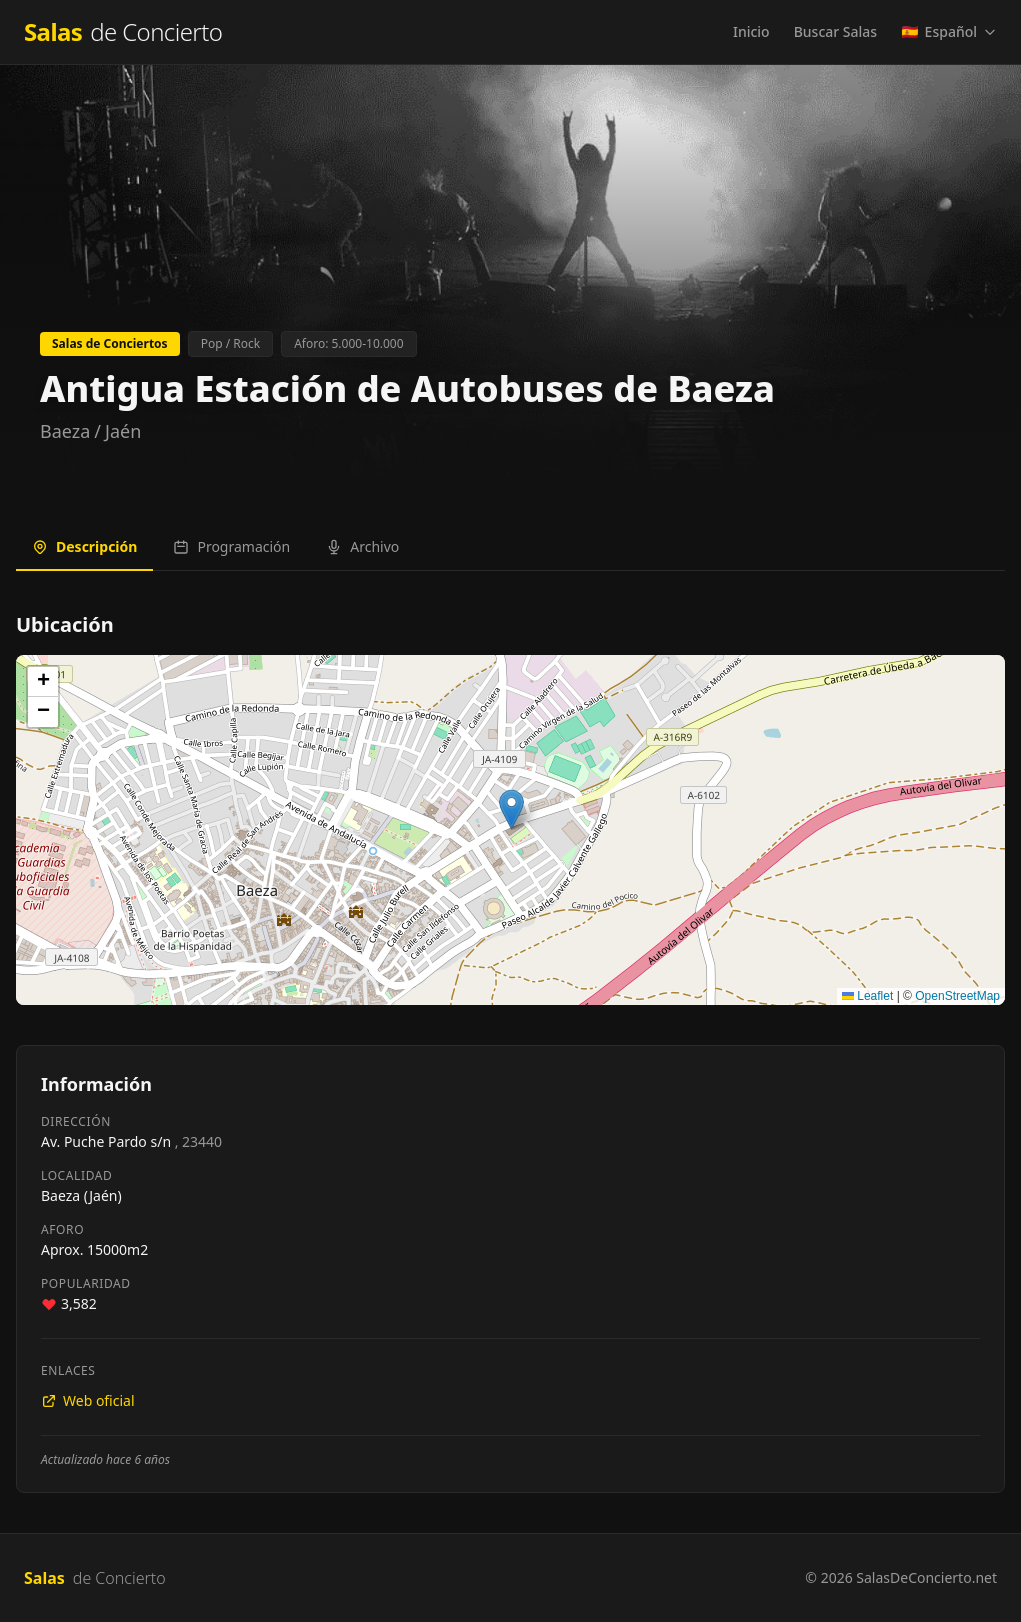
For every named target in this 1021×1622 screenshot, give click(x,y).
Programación (231, 546)
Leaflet (867, 996)
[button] (511, 809)
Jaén (123, 431)
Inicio (751, 31)
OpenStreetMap (957, 996)
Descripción (84, 546)
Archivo (362, 546)
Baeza (65, 431)
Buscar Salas (835, 31)
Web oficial (88, 1400)
